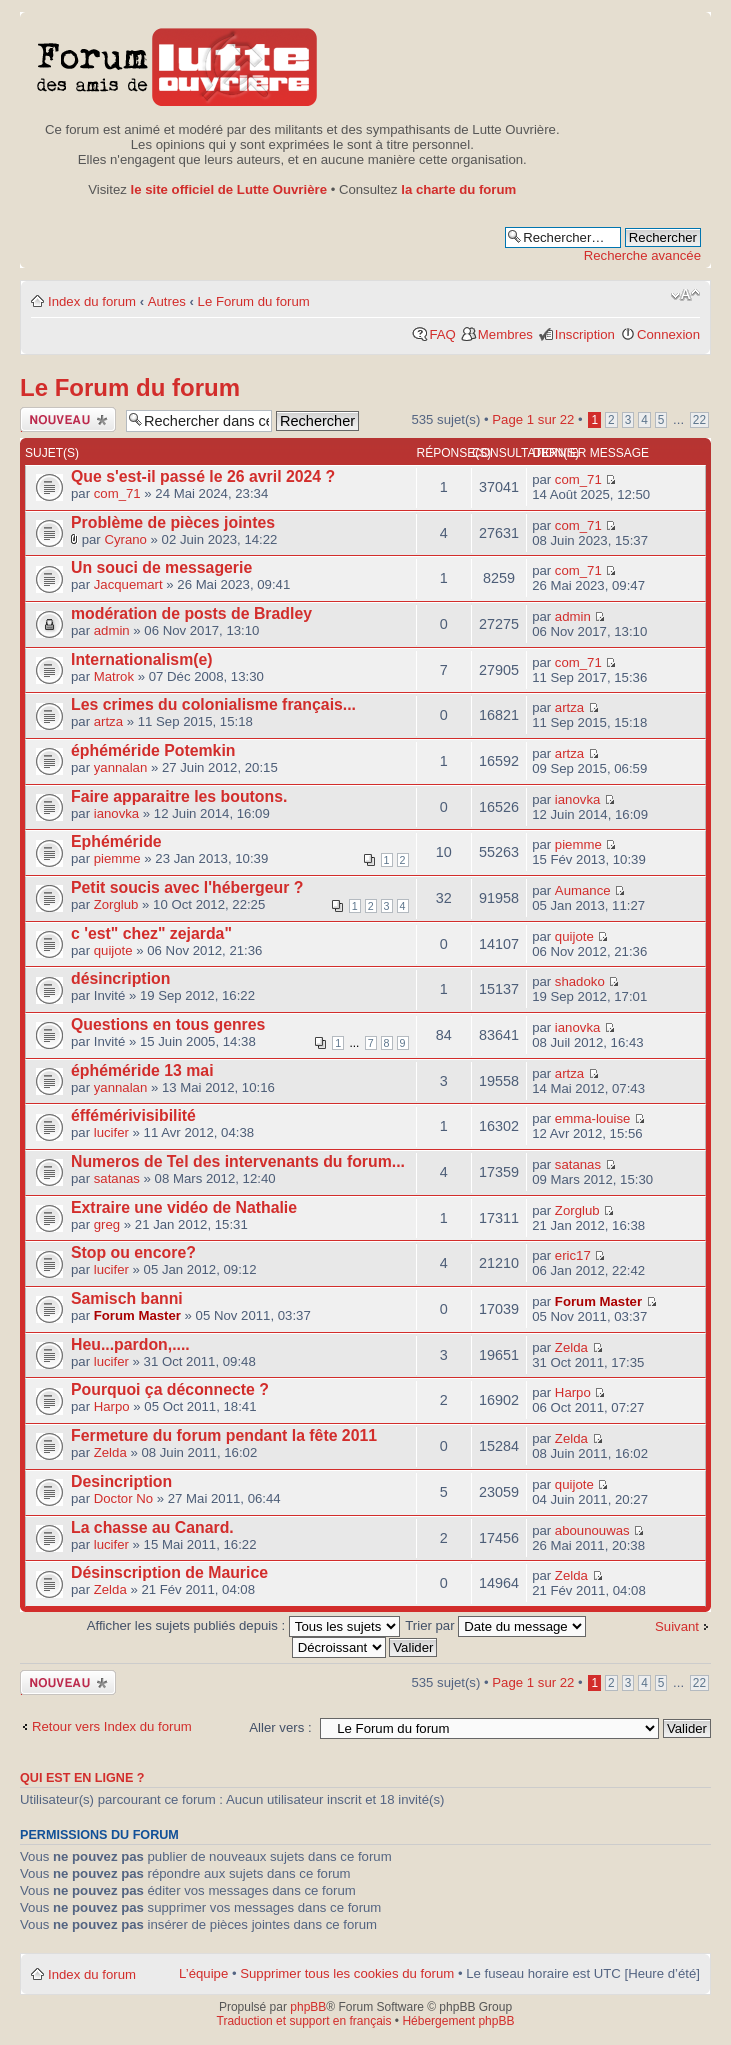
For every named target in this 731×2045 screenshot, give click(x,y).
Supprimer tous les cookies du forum (347, 1973)
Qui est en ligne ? (82, 1778)
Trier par (495, 1625)
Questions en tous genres (168, 1024)
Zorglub (116, 904)
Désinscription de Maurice (169, 1572)
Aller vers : (280, 1727)
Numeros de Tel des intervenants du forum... (238, 1161)
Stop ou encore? (133, 1252)
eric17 (573, 1255)
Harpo (112, 1406)
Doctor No (123, 1498)
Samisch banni (127, 1298)
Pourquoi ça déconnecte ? (170, 1389)
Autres (167, 301)
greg (107, 1224)
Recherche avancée (642, 255)
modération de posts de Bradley (191, 613)
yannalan (121, 767)
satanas (117, 1178)
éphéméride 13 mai (142, 1070)
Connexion (668, 334)
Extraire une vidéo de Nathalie (184, 1207)
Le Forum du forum (254, 301)
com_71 (117, 493)
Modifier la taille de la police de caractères (685, 295)
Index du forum (92, 301)
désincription (120, 978)
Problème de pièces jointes (173, 522)
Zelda (571, 1347)
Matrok (114, 676)
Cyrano (125, 539)
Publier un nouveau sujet (68, 419)
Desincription (121, 1481)
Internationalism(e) (142, 659)
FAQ (442, 334)
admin (112, 630)
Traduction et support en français (304, 2021)
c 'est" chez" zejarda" (151, 933)
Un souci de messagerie (161, 567)
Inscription (585, 334)
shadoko (580, 981)
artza (108, 721)
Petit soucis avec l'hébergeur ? (187, 887)
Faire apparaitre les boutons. (179, 796)
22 (699, 420)
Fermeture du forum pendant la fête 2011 (224, 1435)
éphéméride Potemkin (153, 750)
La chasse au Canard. (152, 1527)
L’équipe (203, 1973)
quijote (113, 950)
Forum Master (137, 1315)
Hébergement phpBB (458, 2021)
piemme (117, 858)
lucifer (111, 1132)
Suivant (677, 1626)
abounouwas (592, 1530)
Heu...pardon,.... (130, 1344)
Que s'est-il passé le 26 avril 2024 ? (203, 476)
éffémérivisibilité (133, 1115)
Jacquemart (128, 584)
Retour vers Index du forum (112, 1726)
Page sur (533, 419)
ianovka (116, 813)
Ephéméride (116, 841)
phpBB (308, 2007)
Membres (505, 334)
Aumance (583, 890)
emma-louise (593, 1118)
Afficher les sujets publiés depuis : (243, 1625)
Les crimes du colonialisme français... (213, 704)
